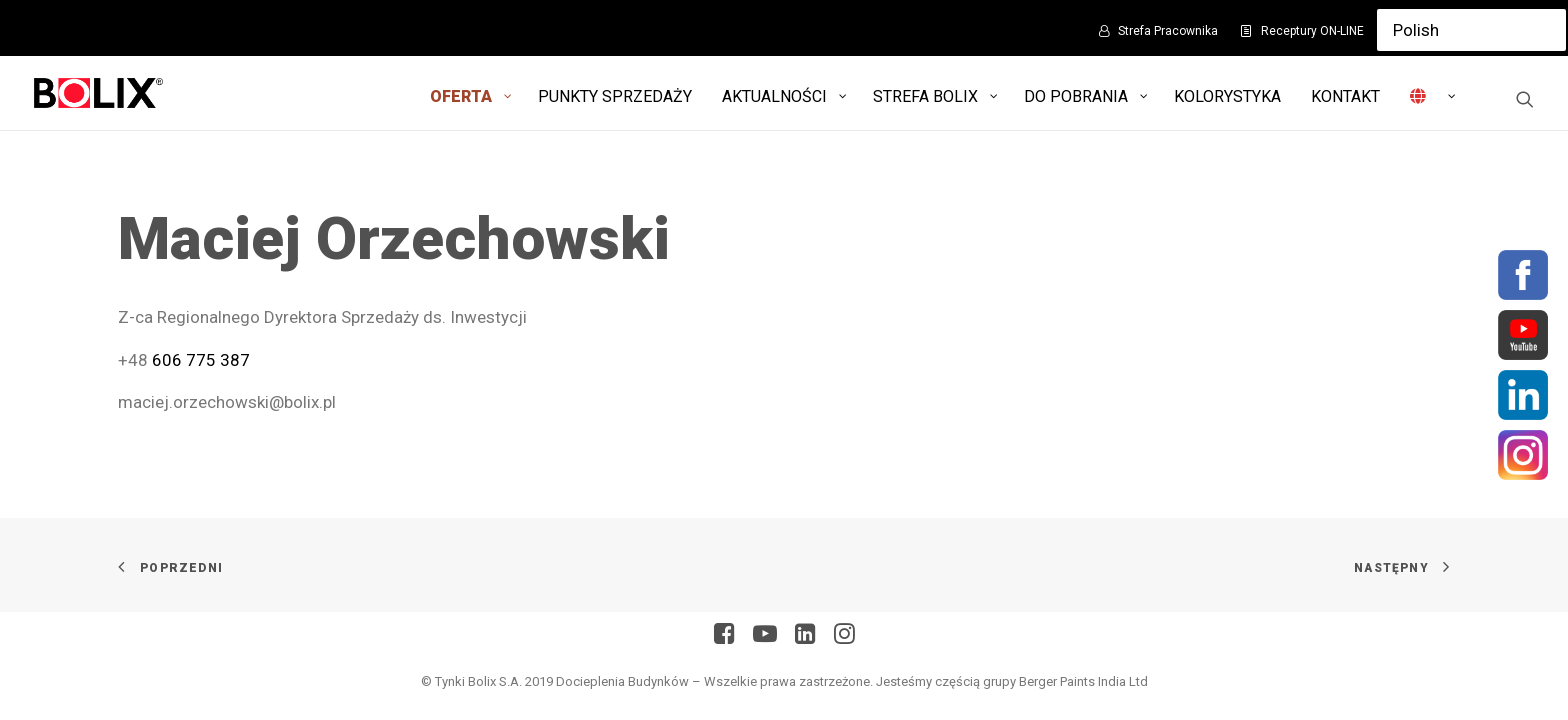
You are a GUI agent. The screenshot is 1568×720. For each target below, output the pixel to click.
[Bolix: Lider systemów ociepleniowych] (98, 93)
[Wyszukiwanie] (1525, 99)
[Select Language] (1471, 30)
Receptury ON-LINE (1312, 31)
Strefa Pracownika (1168, 31)
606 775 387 (201, 360)
